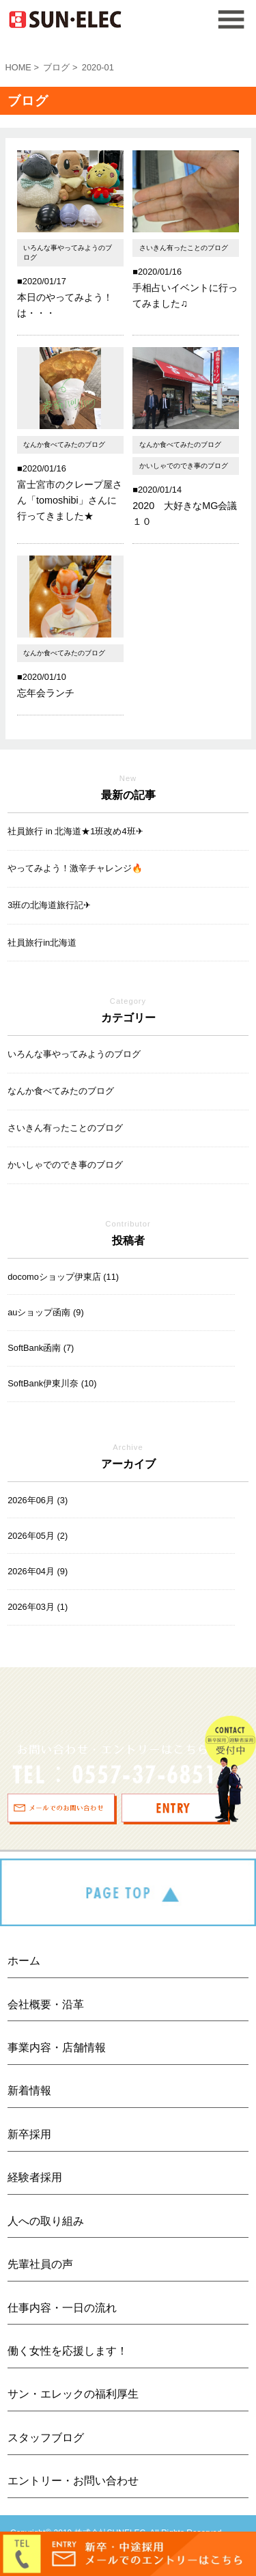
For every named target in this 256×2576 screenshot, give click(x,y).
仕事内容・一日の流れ (62, 2308)
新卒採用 (29, 2134)
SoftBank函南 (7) (41, 1348)
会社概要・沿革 (46, 2004)
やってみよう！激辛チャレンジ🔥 (75, 868)
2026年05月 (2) (38, 1536)
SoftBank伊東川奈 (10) (52, 1383)
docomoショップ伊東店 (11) (63, 1277)
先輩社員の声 (40, 2264)
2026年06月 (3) (38, 1500)
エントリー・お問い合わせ (73, 2480)
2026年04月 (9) (38, 1571)
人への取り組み (46, 2221)
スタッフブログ (46, 2437)
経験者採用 (35, 2177)
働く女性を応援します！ (68, 2351)
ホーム (24, 1961)
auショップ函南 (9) (45, 1312)
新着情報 (29, 2090)
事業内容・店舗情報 (57, 2047)
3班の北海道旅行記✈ (49, 905)
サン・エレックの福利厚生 (73, 2394)
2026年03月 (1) (38, 1607)
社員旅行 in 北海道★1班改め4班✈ (75, 831)
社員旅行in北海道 (42, 942)
